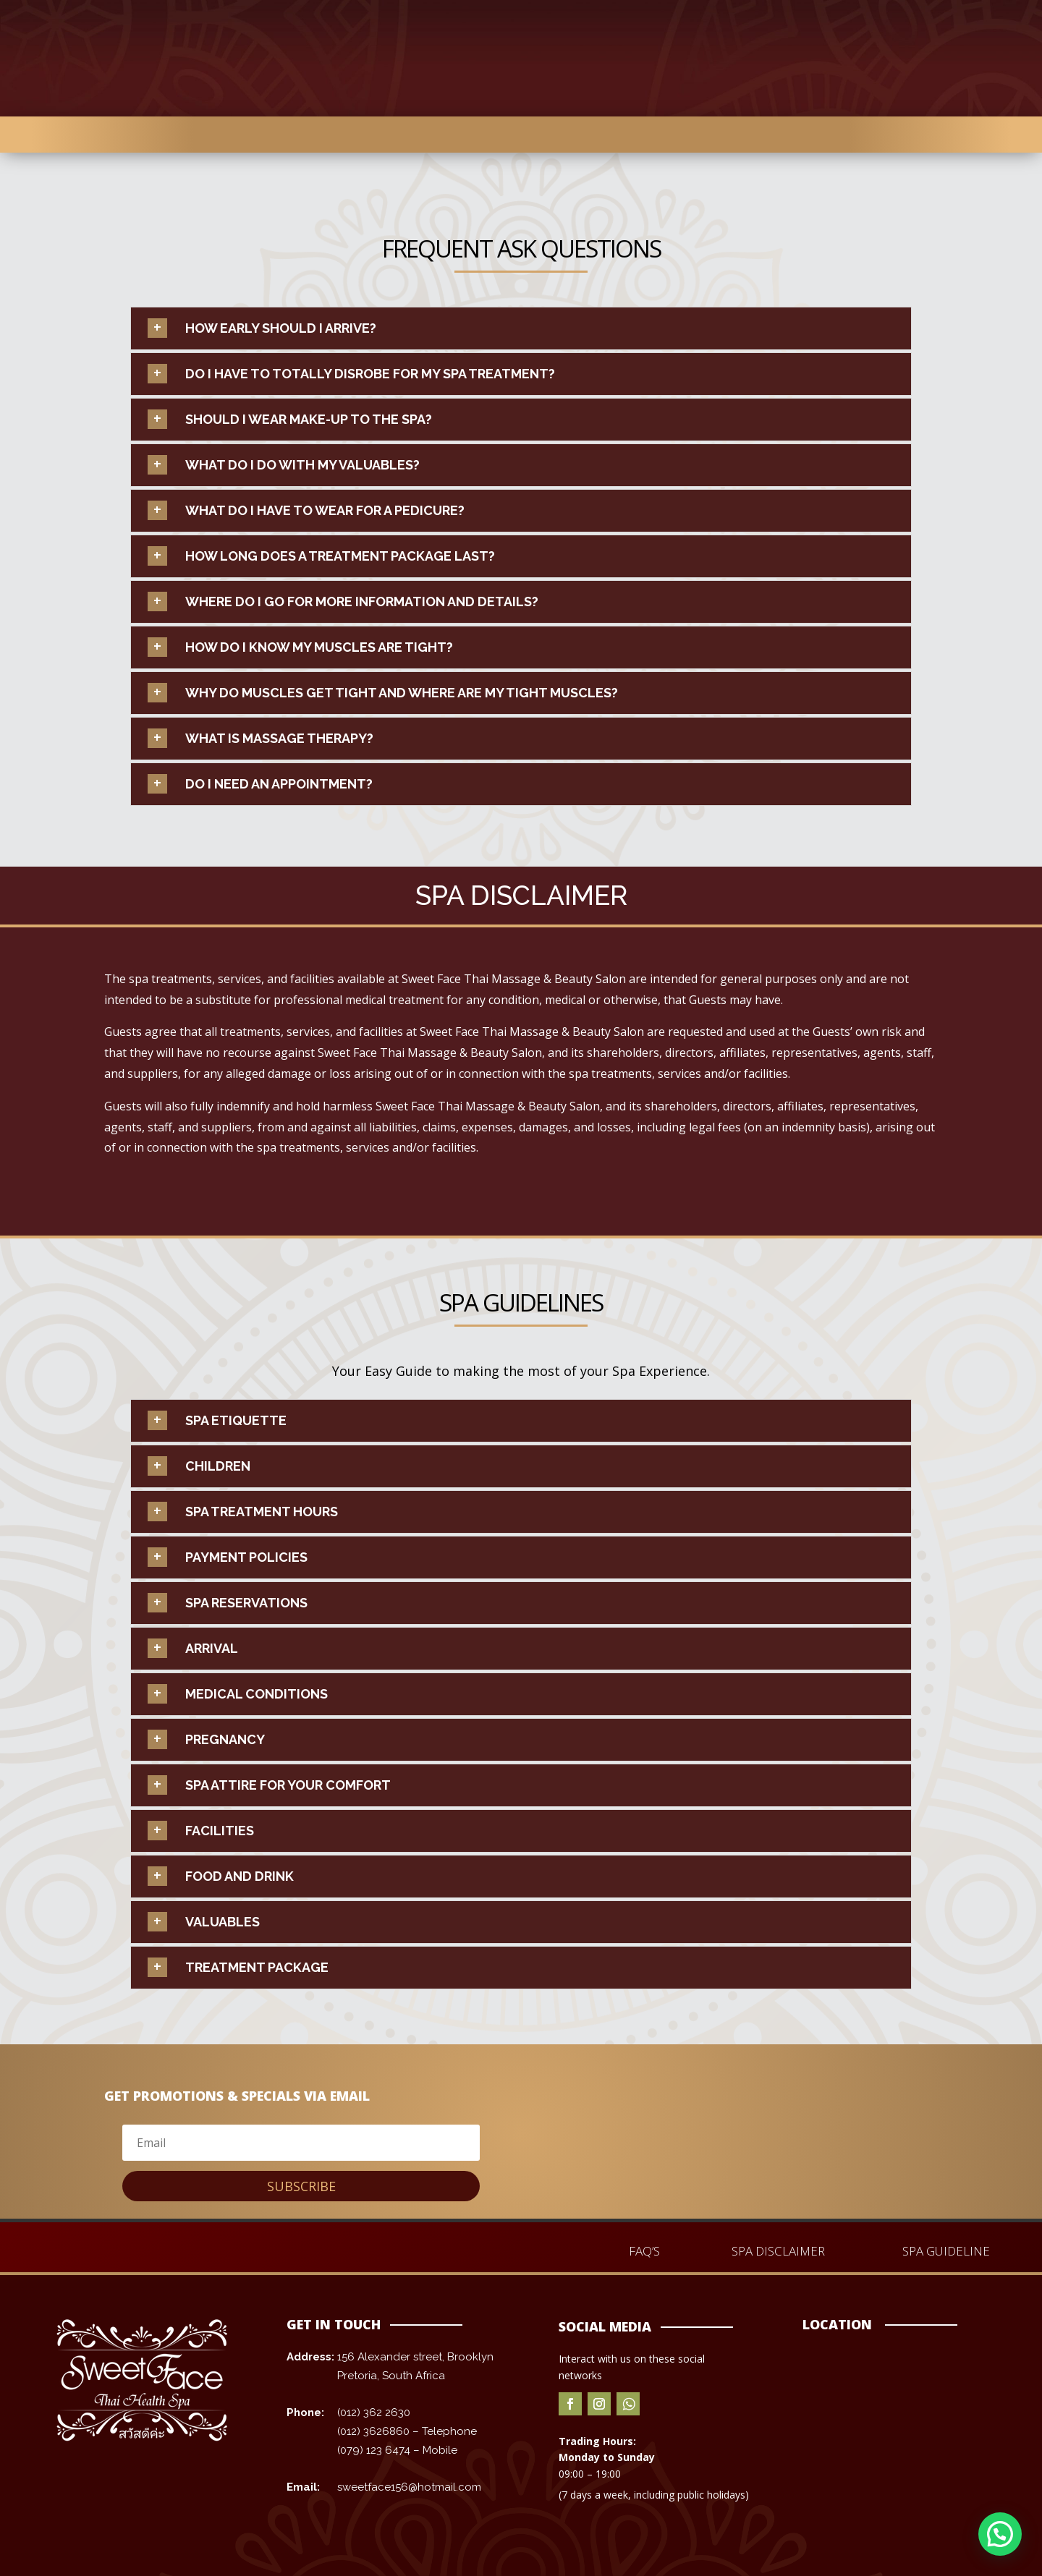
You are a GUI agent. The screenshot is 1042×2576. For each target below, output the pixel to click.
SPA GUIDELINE (946, 2251)
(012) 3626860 (374, 2431)
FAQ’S (644, 2251)
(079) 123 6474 (373, 2450)
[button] (1000, 2534)
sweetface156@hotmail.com (409, 2487)
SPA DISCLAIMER (778, 2251)
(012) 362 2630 (373, 2412)
